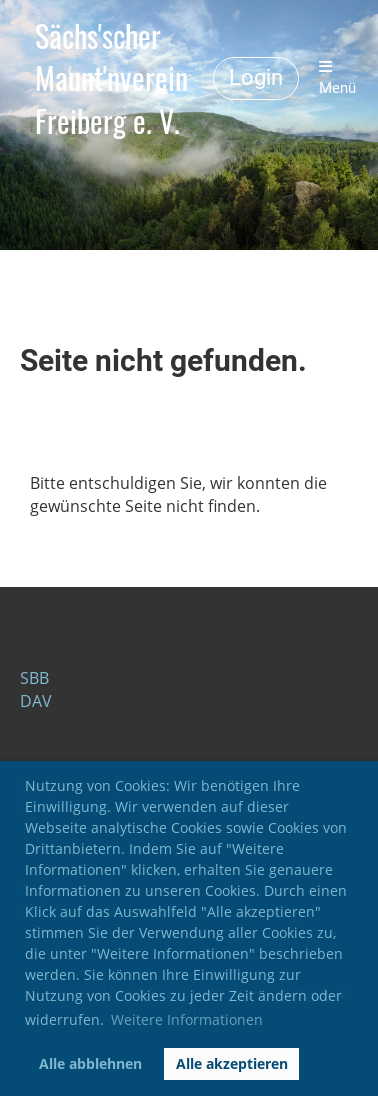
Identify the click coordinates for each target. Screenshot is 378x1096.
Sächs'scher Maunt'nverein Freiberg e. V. (111, 78)
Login (256, 77)
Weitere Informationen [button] (187, 1019)
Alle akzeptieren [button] (232, 1063)
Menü (337, 78)
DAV (36, 701)
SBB (34, 678)
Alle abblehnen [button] (90, 1063)
